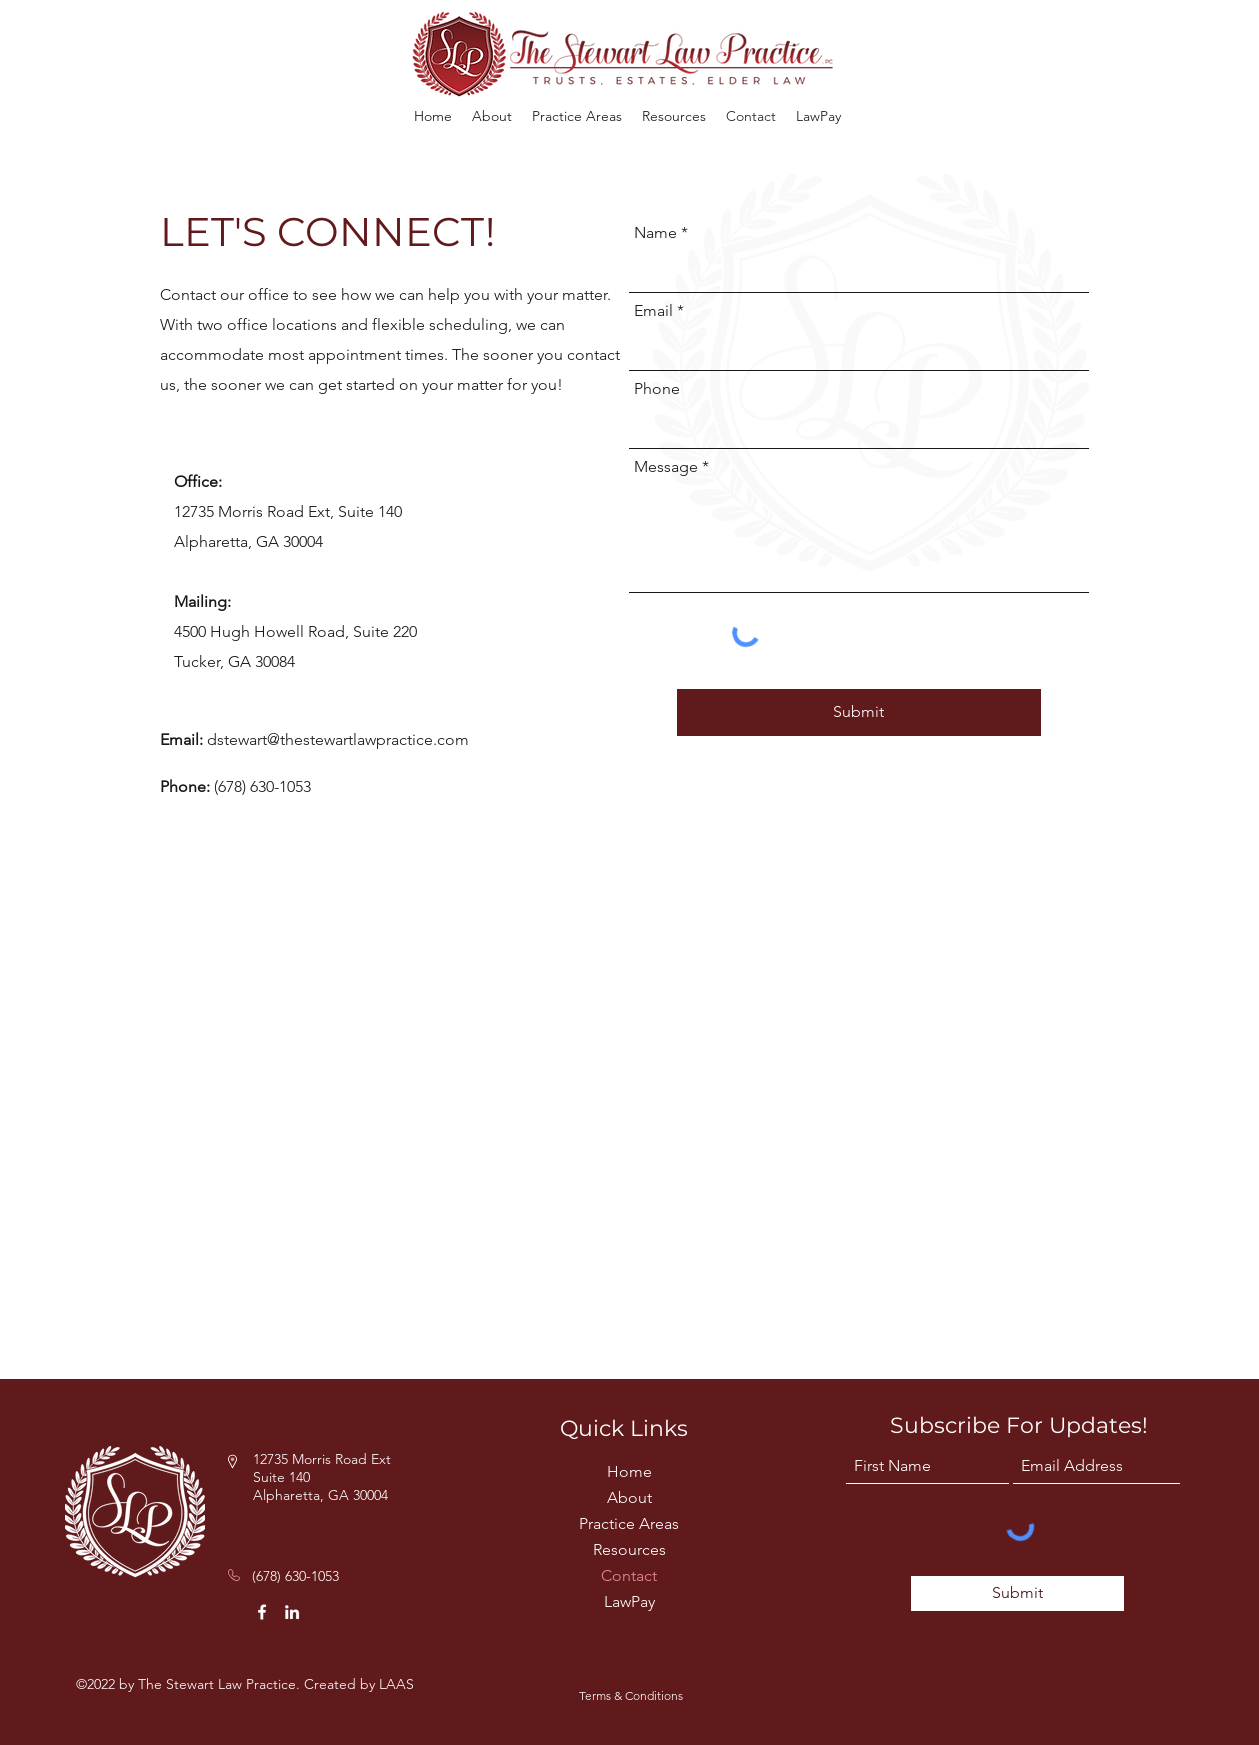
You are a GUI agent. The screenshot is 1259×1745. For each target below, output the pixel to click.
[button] (577, 116)
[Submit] (859, 712)
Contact (629, 1575)
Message (666, 467)
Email (653, 311)
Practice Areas (629, 1523)
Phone (657, 389)
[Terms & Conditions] (631, 1696)
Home (629, 1471)
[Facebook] (262, 1612)
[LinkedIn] (292, 1612)
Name (655, 233)
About (629, 1497)
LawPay (629, 1601)
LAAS (396, 1684)
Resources (629, 1549)
